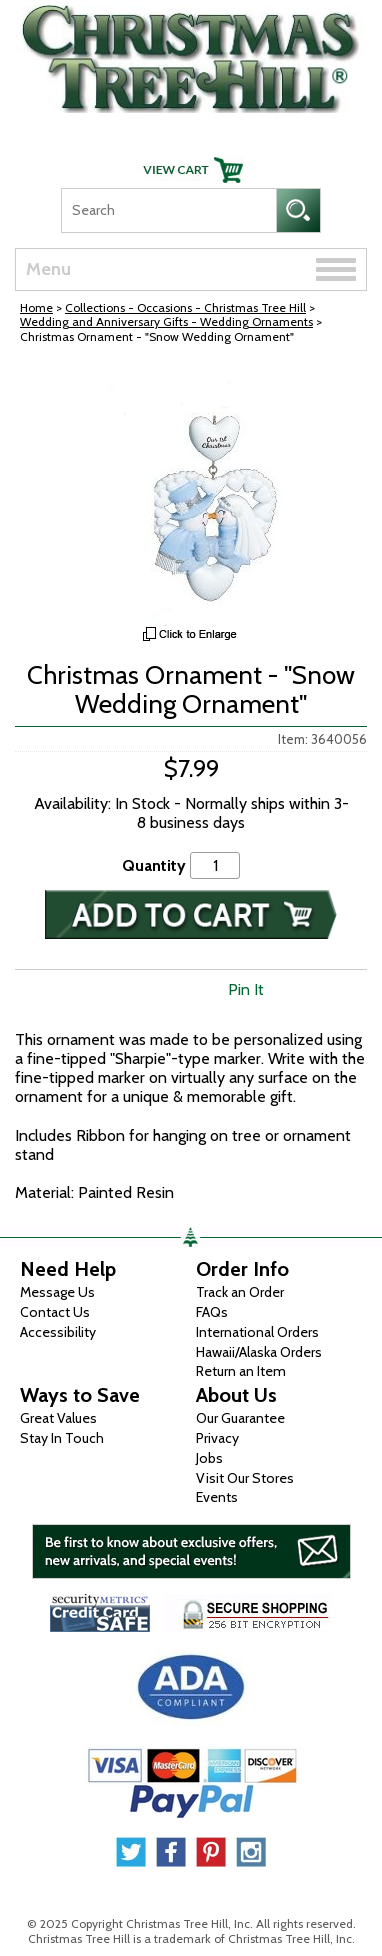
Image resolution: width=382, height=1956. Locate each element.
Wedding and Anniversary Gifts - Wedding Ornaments (166, 321)
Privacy (217, 1438)
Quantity (154, 865)
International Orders (257, 1332)
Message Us (57, 1292)
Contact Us (55, 1312)
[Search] (168, 210)
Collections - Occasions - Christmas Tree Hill (185, 307)
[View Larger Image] (191, 495)
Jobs (209, 1458)
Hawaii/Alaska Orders (259, 1352)
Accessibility (58, 1332)
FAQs (212, 1312)
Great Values (58, 1418)
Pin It (246, 989)
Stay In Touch (62, 1438)
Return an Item (241, 1371)
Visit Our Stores (245, 1478)
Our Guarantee (240, 1418)
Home (36, 307)
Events (217, 1497)
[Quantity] (215, 865)
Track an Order (240, 1292)
